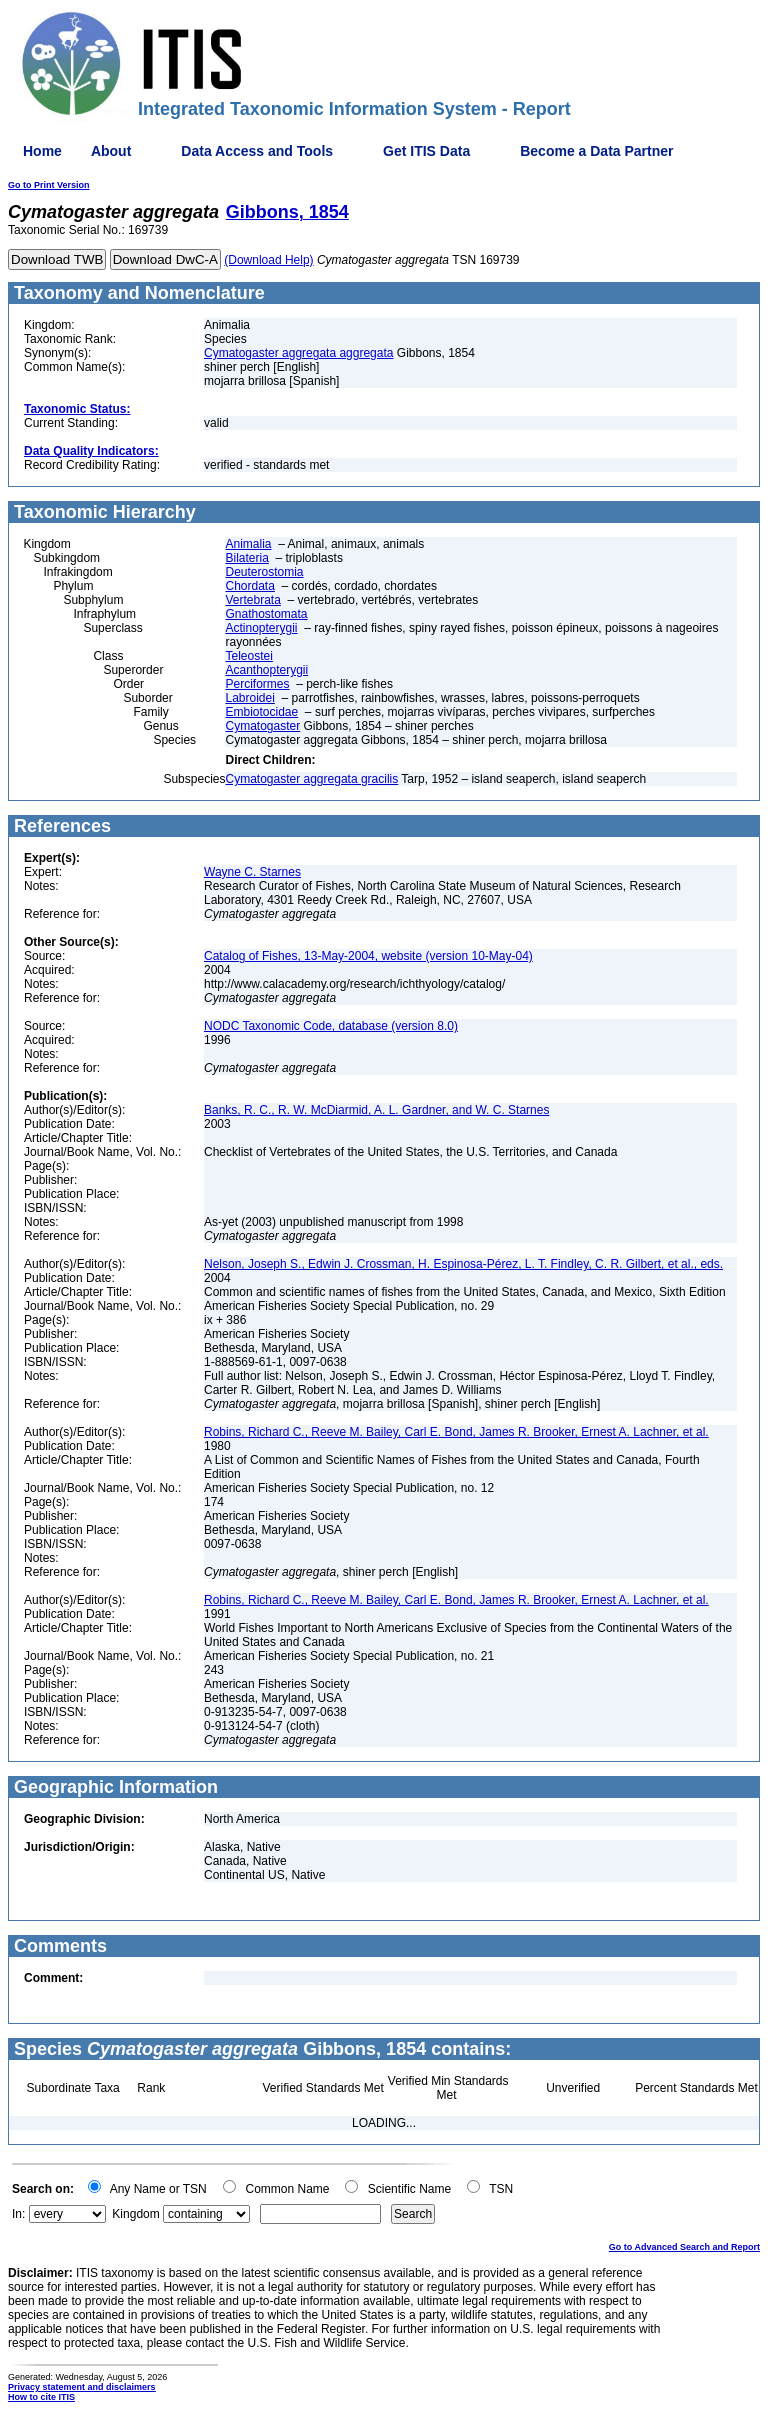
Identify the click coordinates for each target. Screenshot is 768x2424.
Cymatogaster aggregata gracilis (311, 779)
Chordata (249, 586)
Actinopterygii (261, 628)
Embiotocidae (261, 712)
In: (18, 2214)
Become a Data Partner (596, 151)
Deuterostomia (264, 572)
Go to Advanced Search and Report (684, 2247)
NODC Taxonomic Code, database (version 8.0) (331, 1026)
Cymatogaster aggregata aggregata (298, 353)
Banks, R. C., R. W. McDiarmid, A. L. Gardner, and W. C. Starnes (376, 1110)
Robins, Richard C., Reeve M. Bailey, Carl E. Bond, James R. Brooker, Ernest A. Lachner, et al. (456, 1432)
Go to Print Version (49, 185)
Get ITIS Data (426, 151)
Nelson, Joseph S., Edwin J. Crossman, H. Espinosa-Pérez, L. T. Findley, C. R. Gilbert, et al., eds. (463, 1264)
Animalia (248, 544)
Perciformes (257, 684)
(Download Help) (268, 260)
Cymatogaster (262, 726)
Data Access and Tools (257, 151)
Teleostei (248, 656)
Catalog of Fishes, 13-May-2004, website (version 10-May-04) (368, 956)
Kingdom (135, 2214)
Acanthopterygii (266, 670)
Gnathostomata (266, 614)
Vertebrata (252, 600)
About (111, 151)
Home (42, 151)
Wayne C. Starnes (252, 872)
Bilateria (246, 558)
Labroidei (249, 698)
